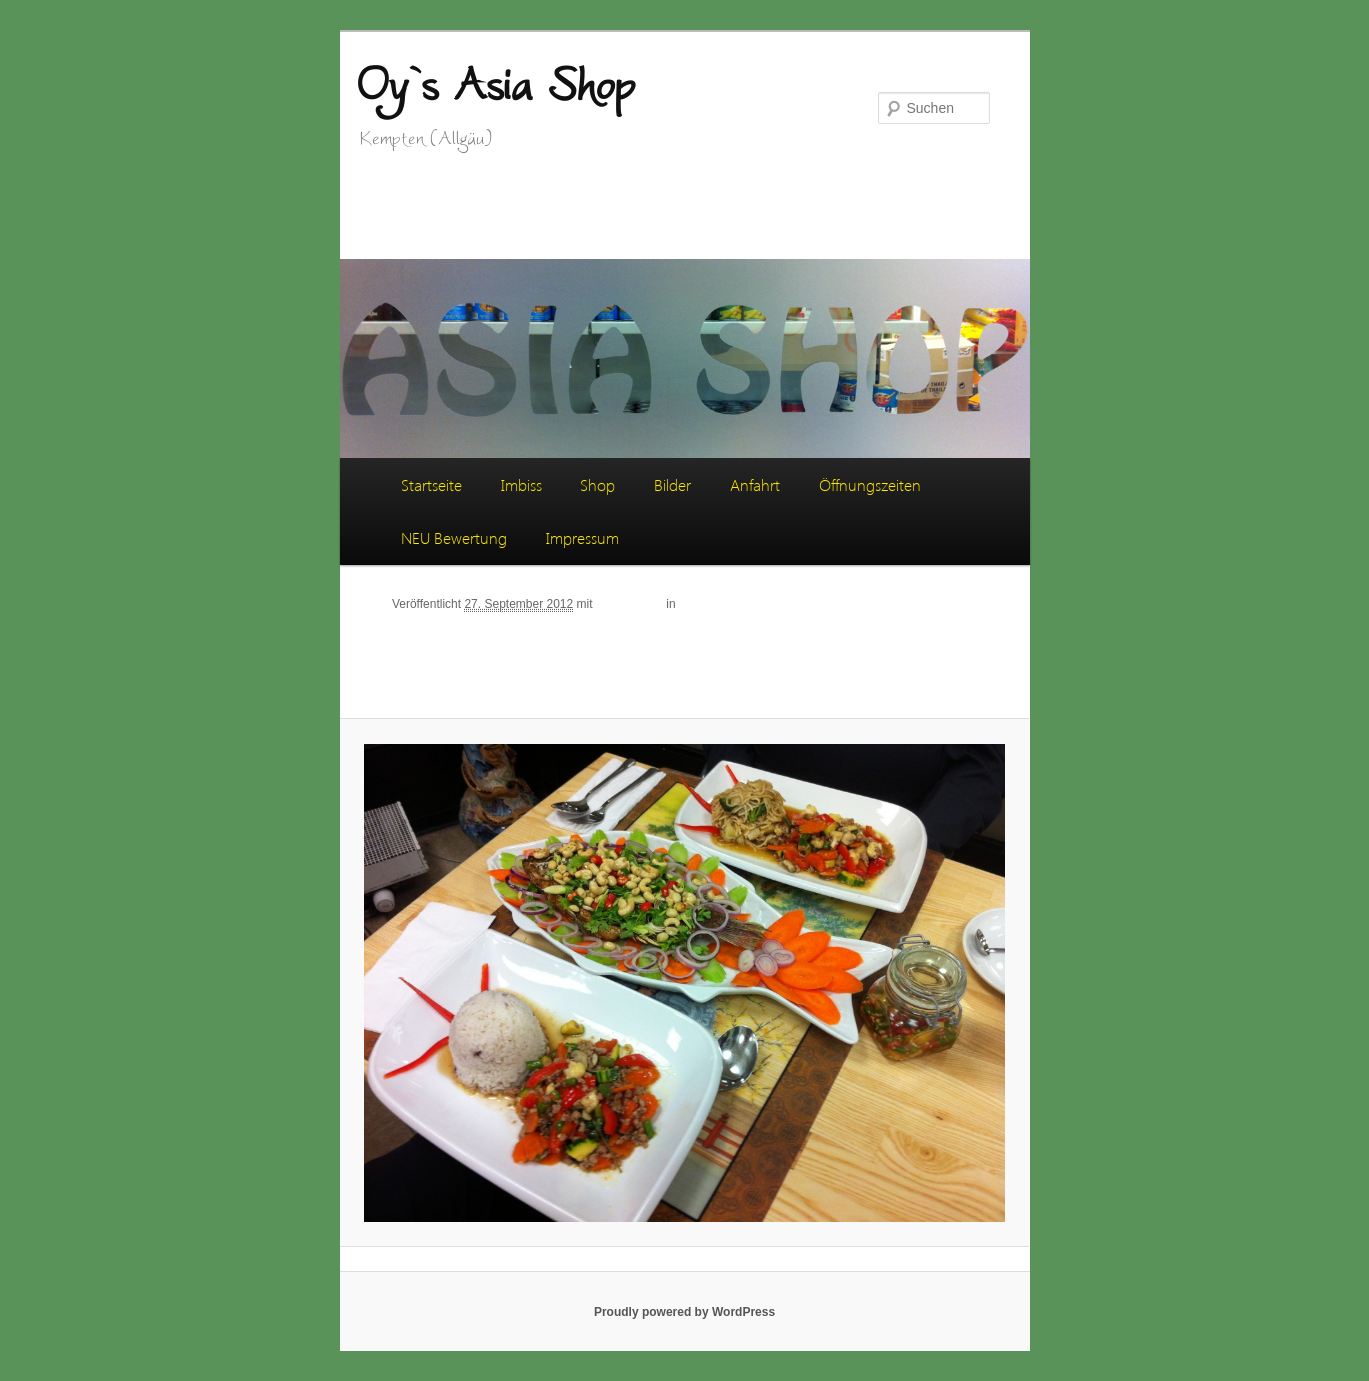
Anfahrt (755, 484)
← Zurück (882, 603)
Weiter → (951, 603)
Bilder (672, 484)
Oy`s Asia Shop (495, 83)
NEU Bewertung (454, 537)
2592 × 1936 (629, 604)
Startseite (431, 484)
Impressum (582, 537)
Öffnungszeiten (870, 484)
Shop (597, 484)
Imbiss (521, 484)
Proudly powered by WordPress (684, 1312)
